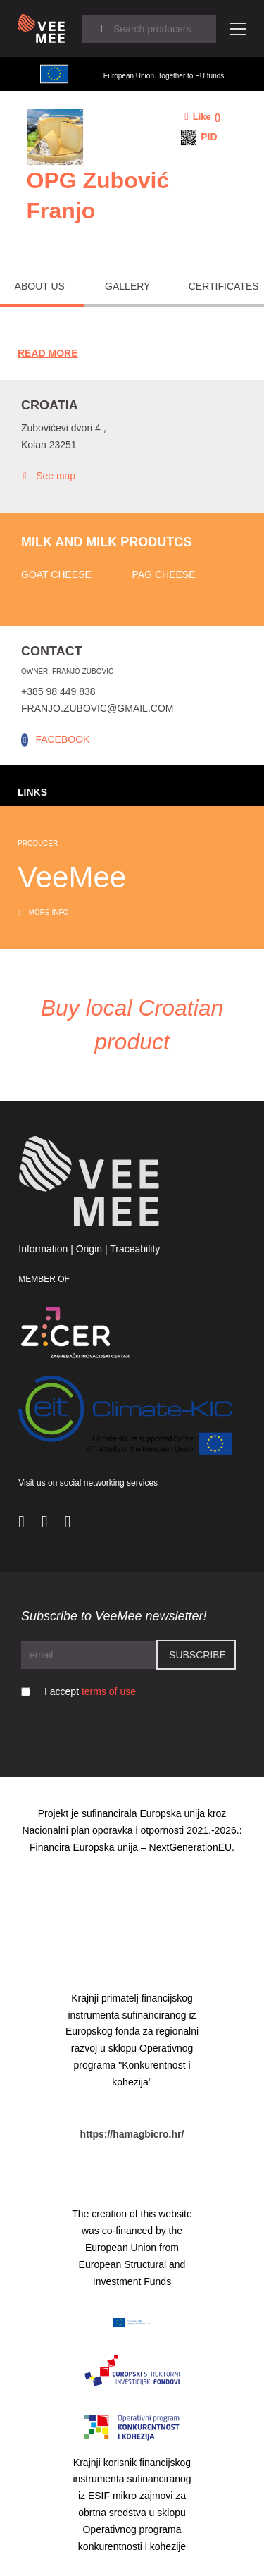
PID (209, 136)
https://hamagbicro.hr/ (132, 2134)
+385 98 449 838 (58, 691)
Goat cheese (56, 574)
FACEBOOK (62, 739)
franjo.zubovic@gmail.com (97, 708)
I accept (90, 1691)
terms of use (109, 1691)
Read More (48, 353)
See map (48, 476)
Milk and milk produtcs (106, 542)
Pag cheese (164, 574)
